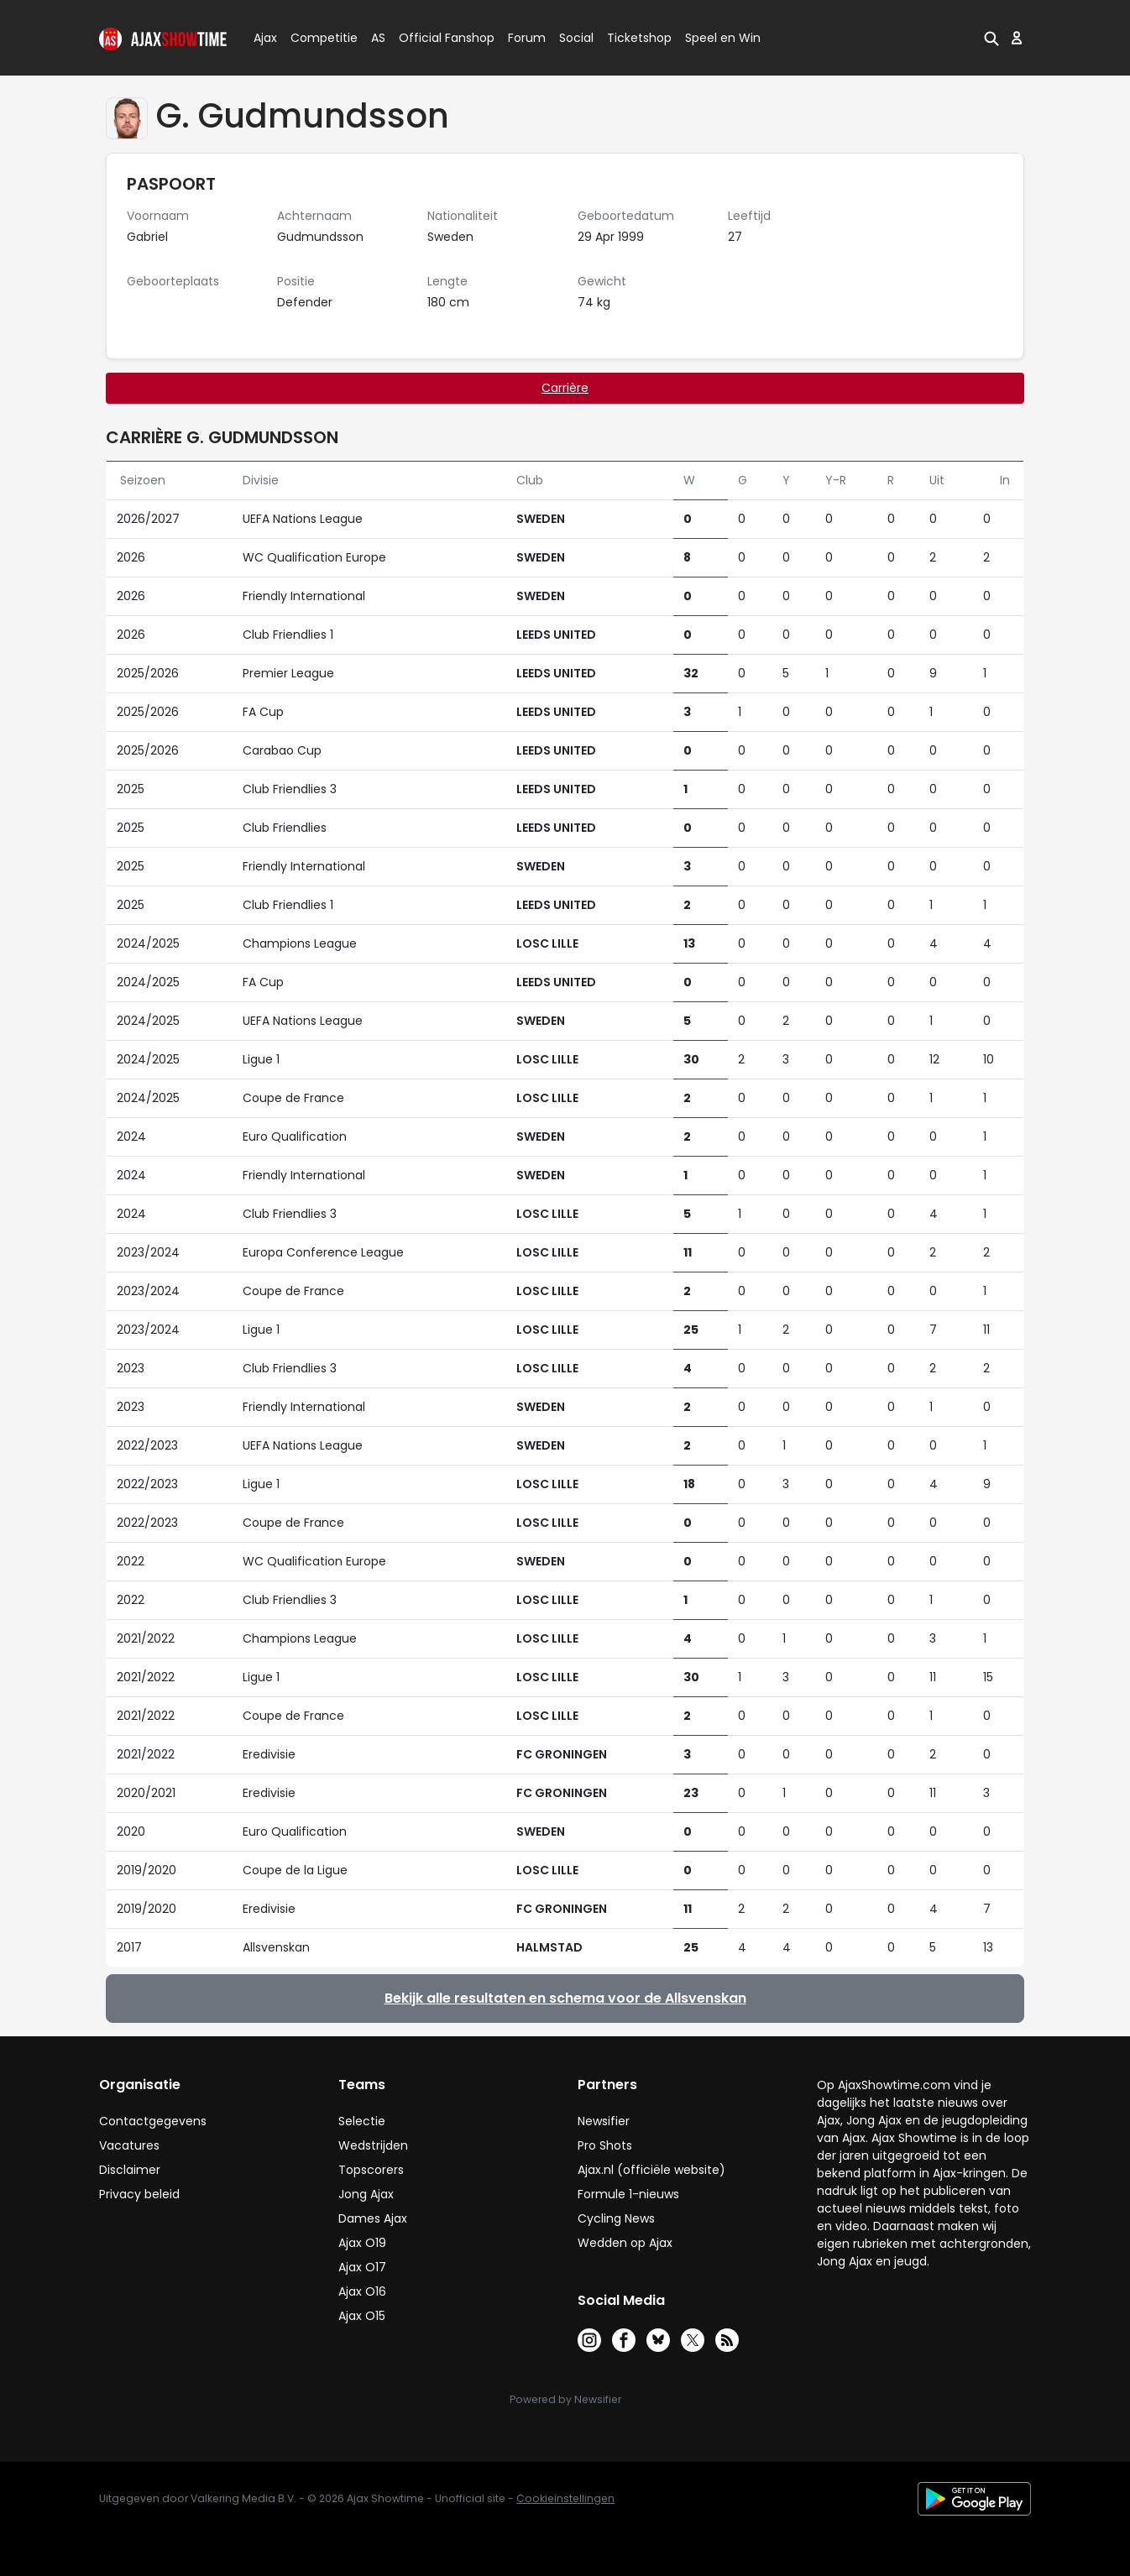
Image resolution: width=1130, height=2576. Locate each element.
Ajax (264, 37)
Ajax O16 (362, 2291)
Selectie (361, 2121)
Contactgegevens (153, 2121)
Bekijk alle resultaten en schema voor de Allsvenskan (565, 1998)
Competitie (317, 37)
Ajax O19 (362, 2242)
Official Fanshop (436, 37)
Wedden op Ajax (625, 2242)
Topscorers (371, 2169)
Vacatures (129, 2145)
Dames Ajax (372, 2218)
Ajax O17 (362, 2267)
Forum (527, 37)
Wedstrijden (373, 2145)
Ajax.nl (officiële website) (651, 2169)
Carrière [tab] (565, 387)
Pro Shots (605, 2145)
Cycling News (616, 2218)
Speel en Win (723, 37)
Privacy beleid (139, 2194)
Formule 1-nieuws (628, 2194)
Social (574, 37)
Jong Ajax (366, 2194)
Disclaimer (129, 2169)
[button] (991, 38)
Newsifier (604, 2121)
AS (378, 37)
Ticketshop (639, 37)
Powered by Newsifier (565, 2399)
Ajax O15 (361, 2315)
